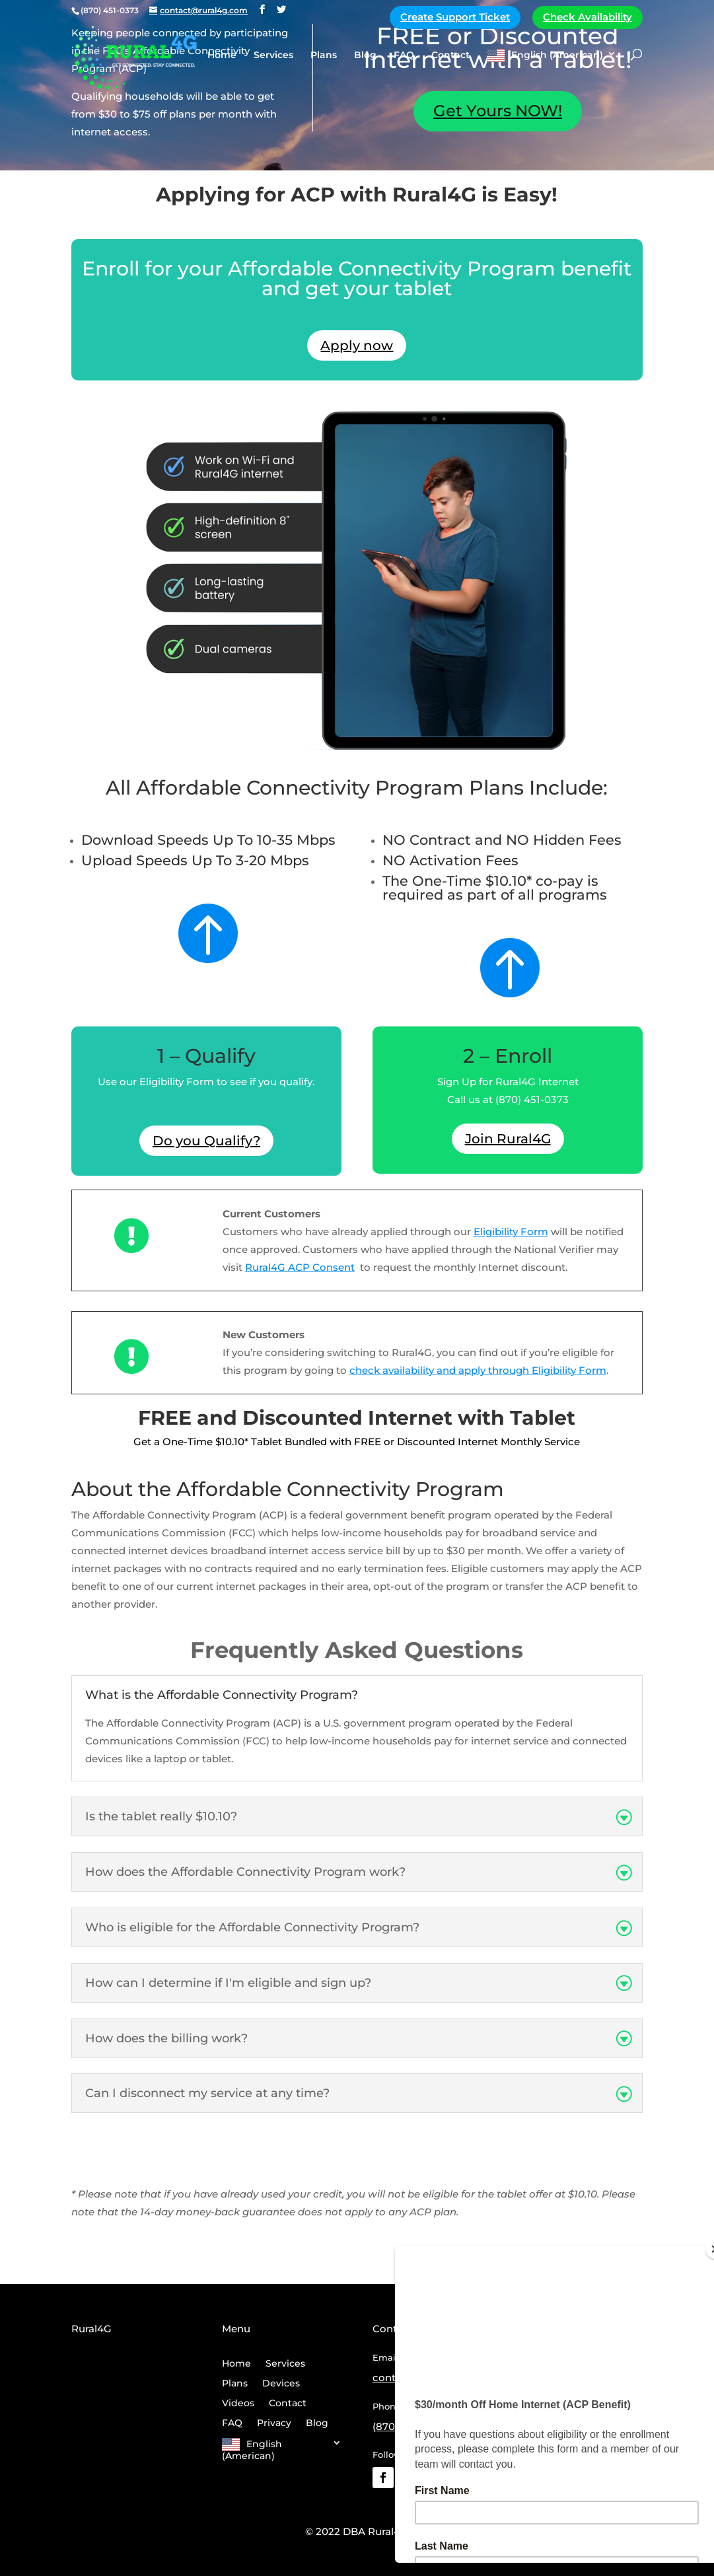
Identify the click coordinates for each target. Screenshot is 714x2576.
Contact (450, 55)
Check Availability (587, 17)
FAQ (404, 55)
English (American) (557, 55)
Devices (281, 2384)
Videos (238, 2403)
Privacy (274, 2423)
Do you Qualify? (206, 1141)
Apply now (356, 345)
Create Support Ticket (455, 17)
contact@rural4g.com (428, 2377)
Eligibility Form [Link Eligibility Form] (511, 1231)
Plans (323, 55)
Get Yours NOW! (497, 110)
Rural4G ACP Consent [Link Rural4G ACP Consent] (300, 1267)
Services (273, 55)
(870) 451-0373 (409, 2426)
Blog (365, 55)
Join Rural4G (508, 1139)
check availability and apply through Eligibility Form (477, 1370)
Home (221, 55)
